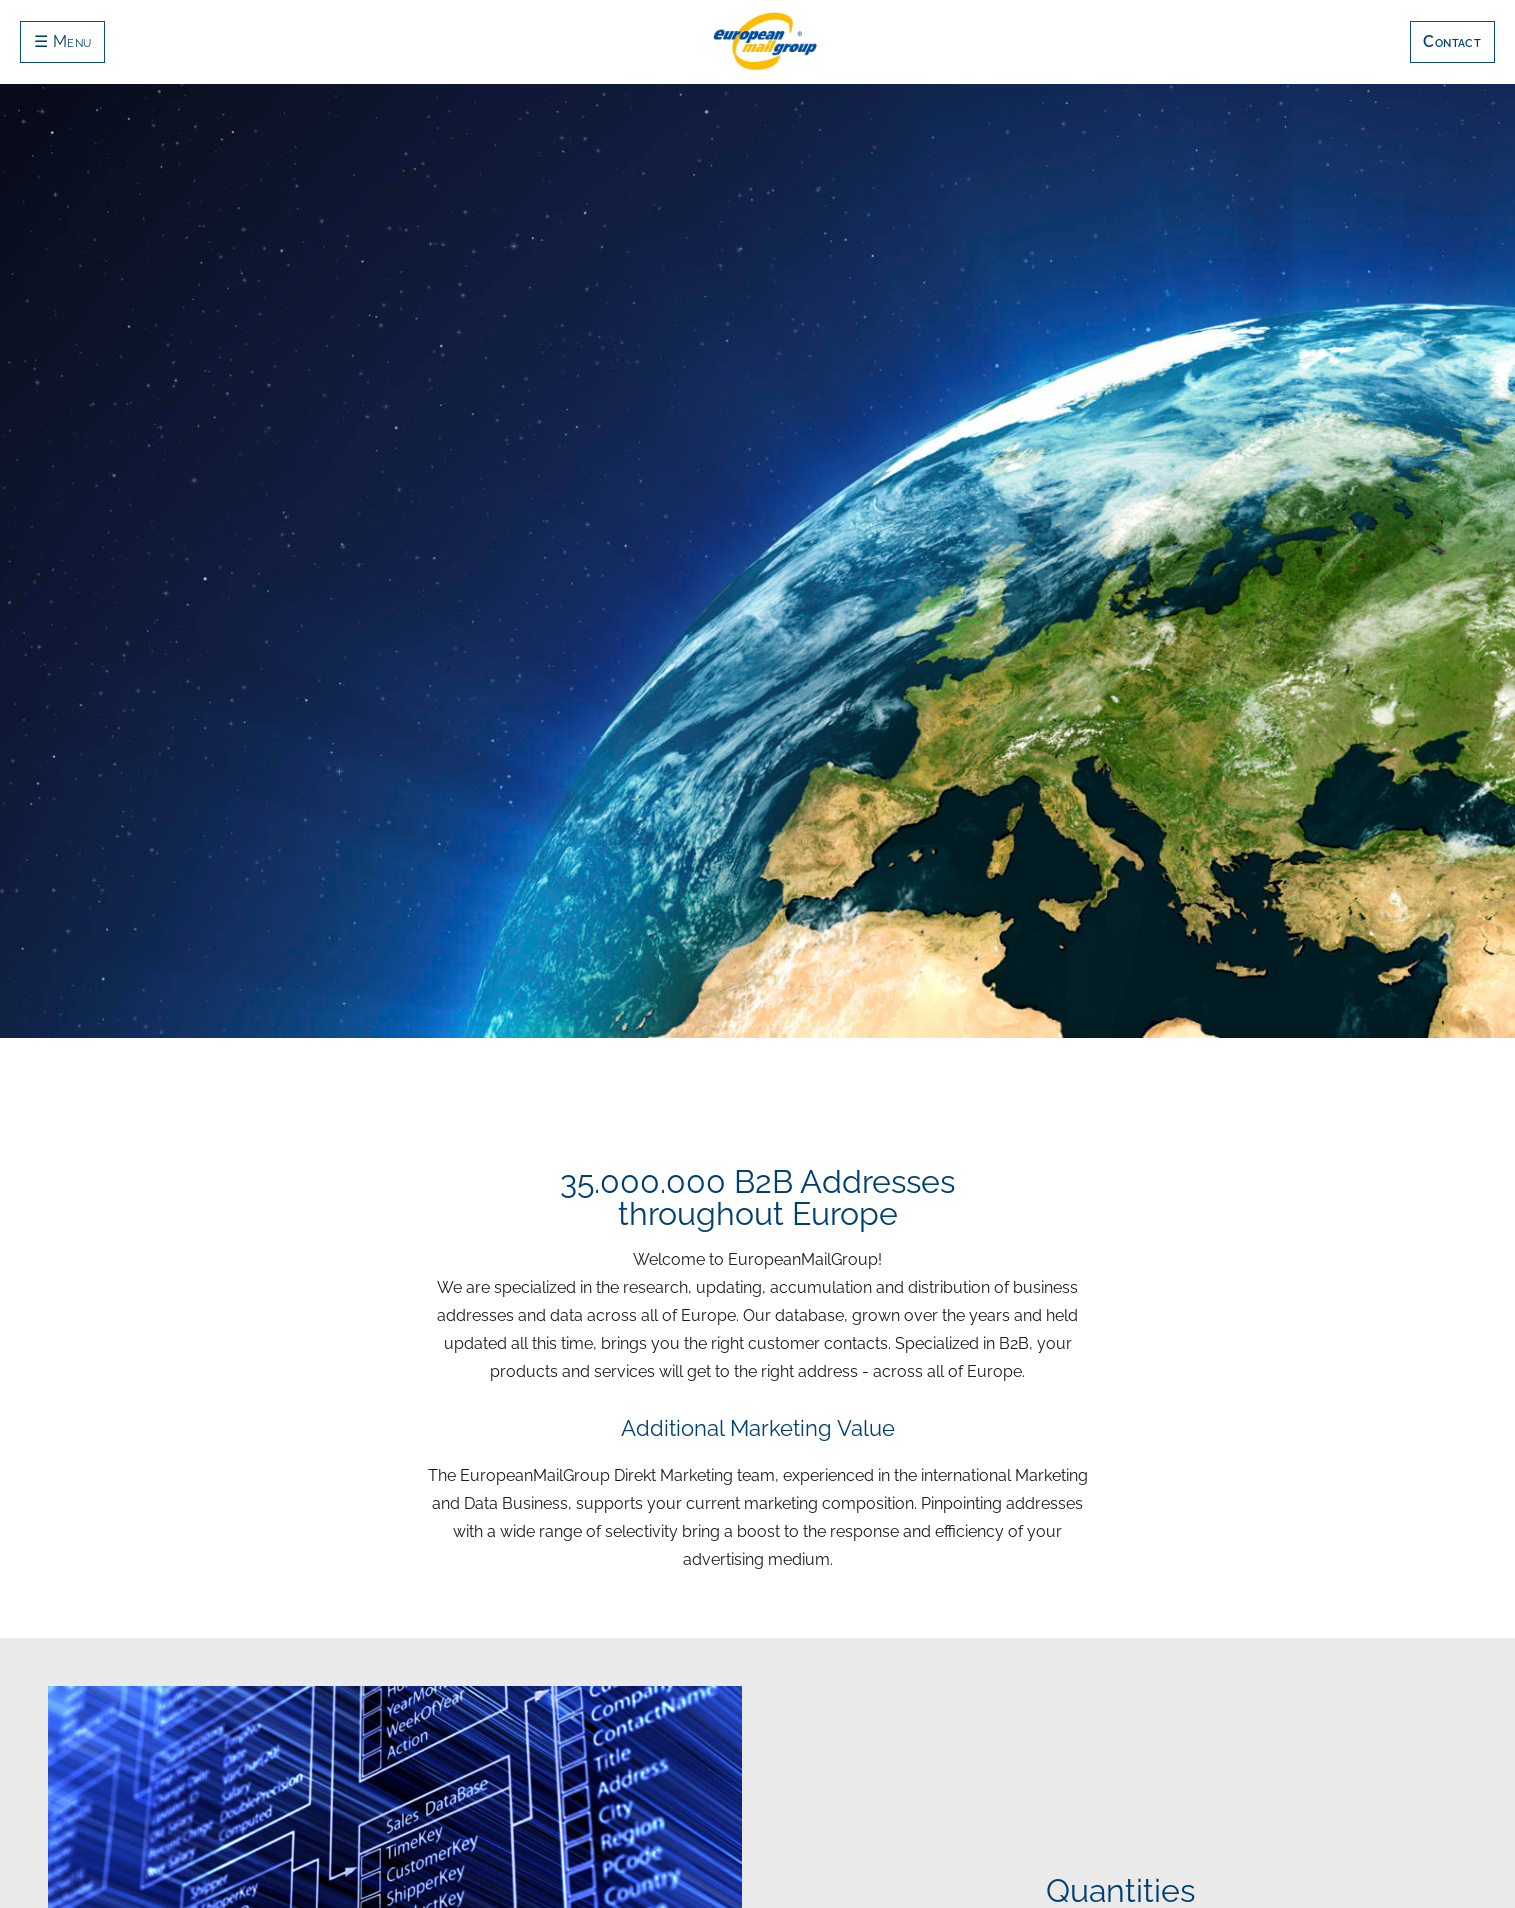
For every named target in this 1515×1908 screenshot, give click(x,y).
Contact (1452, 41)
